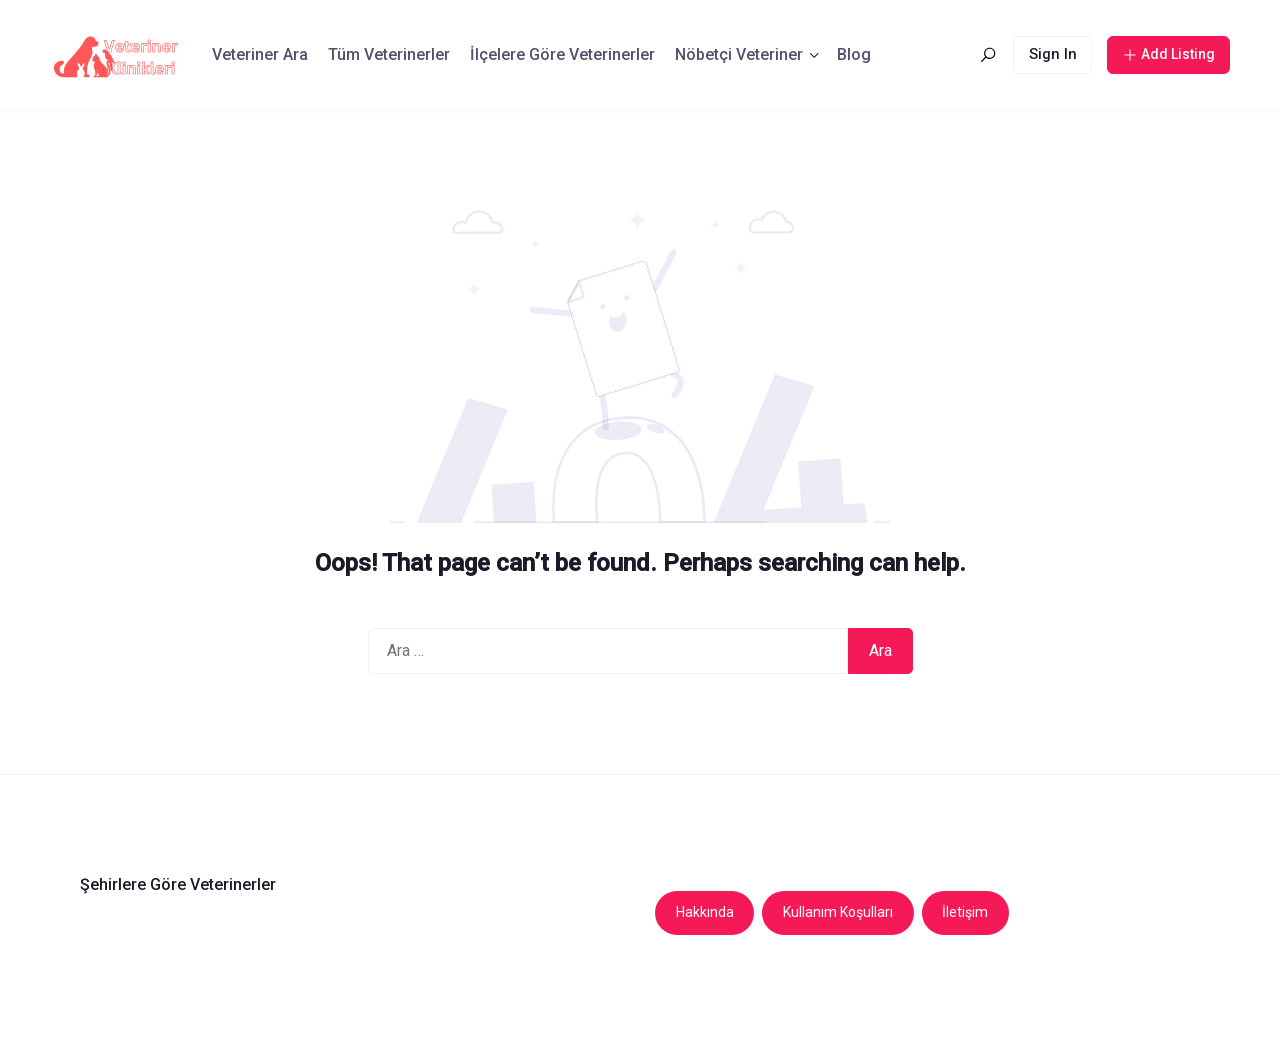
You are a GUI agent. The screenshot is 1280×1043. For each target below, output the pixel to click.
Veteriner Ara (260, 54)
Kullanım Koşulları (838, 912)
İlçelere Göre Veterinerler (562, 54)
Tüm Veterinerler (389, 54)
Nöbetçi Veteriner (739, 54)
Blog (854, 54)
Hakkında (705, 912)
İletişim (965, 912)
